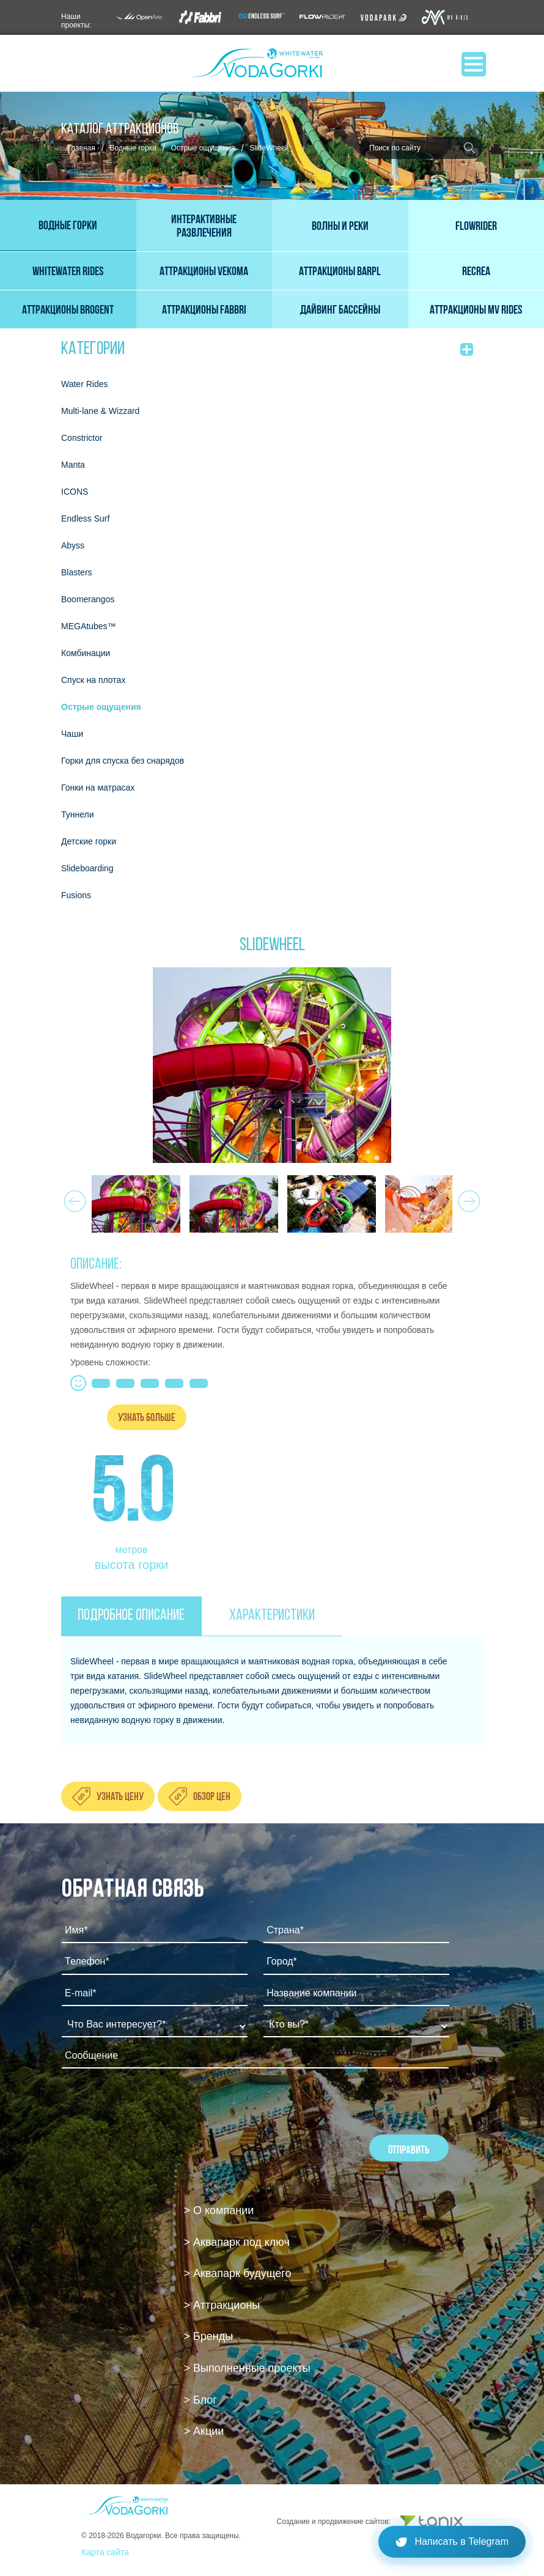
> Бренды (208, 2336)
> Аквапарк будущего (238, 2273)
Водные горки (133, 148)
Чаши (72, 734)
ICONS (74, 491)
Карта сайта (105, 2552)
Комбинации (85, 653)
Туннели (77, 814)
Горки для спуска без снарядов (122, 761)
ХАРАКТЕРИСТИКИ (272, 1615)
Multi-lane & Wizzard (100, 411)
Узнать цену (120, 1796)
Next (467, 1198)
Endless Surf (85, 518)
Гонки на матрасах (97, 787)
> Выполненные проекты (247, 2368)
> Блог (200, 2400)
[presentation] (155, 2111)
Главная (81, 148)
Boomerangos (87, 599)
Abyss (72, 545)
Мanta (73, 465)
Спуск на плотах (93, 680)
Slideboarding (87, 868)
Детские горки (88, 841)
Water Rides (84, 384)
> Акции (204, 2431)
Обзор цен (211, 1796)
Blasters (76, 572)
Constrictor (82, 438)
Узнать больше (146, 1417)
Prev (73, 1198)
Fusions (76, 895)
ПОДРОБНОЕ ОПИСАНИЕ (131, 1615)
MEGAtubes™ (88, 626)
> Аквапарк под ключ (237, 2242)
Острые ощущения (203, 148)
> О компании (219, 2210)
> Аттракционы (222, 2305)
